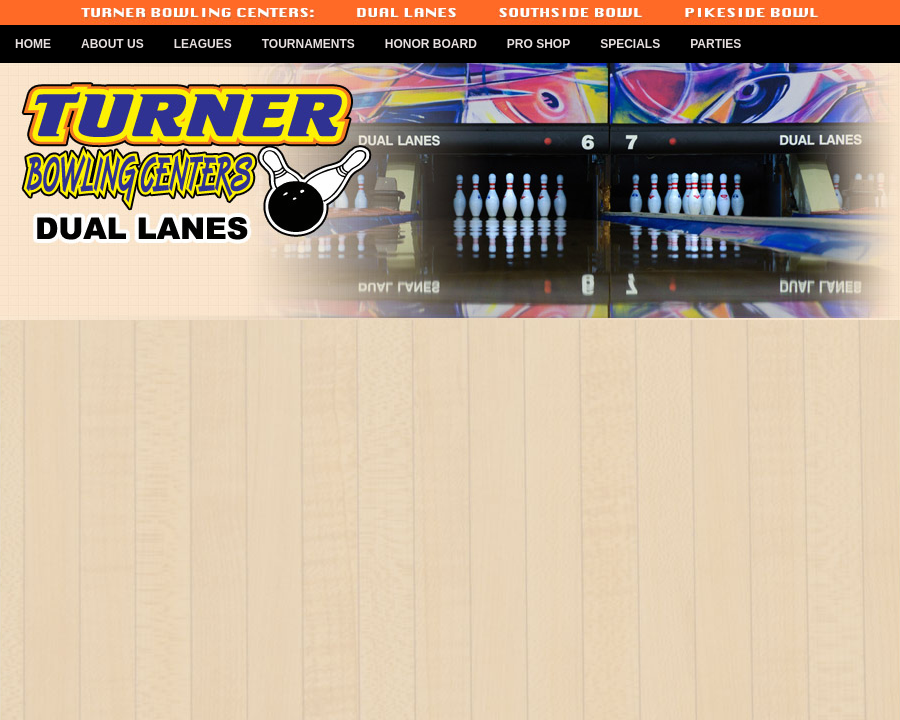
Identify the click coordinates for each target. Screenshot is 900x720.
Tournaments (308, 44)
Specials (630, 44)
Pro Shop (538, 44)
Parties (715, 44)
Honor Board (431, 44)
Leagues (203, 44)
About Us (112, 44)
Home (33, 44)
